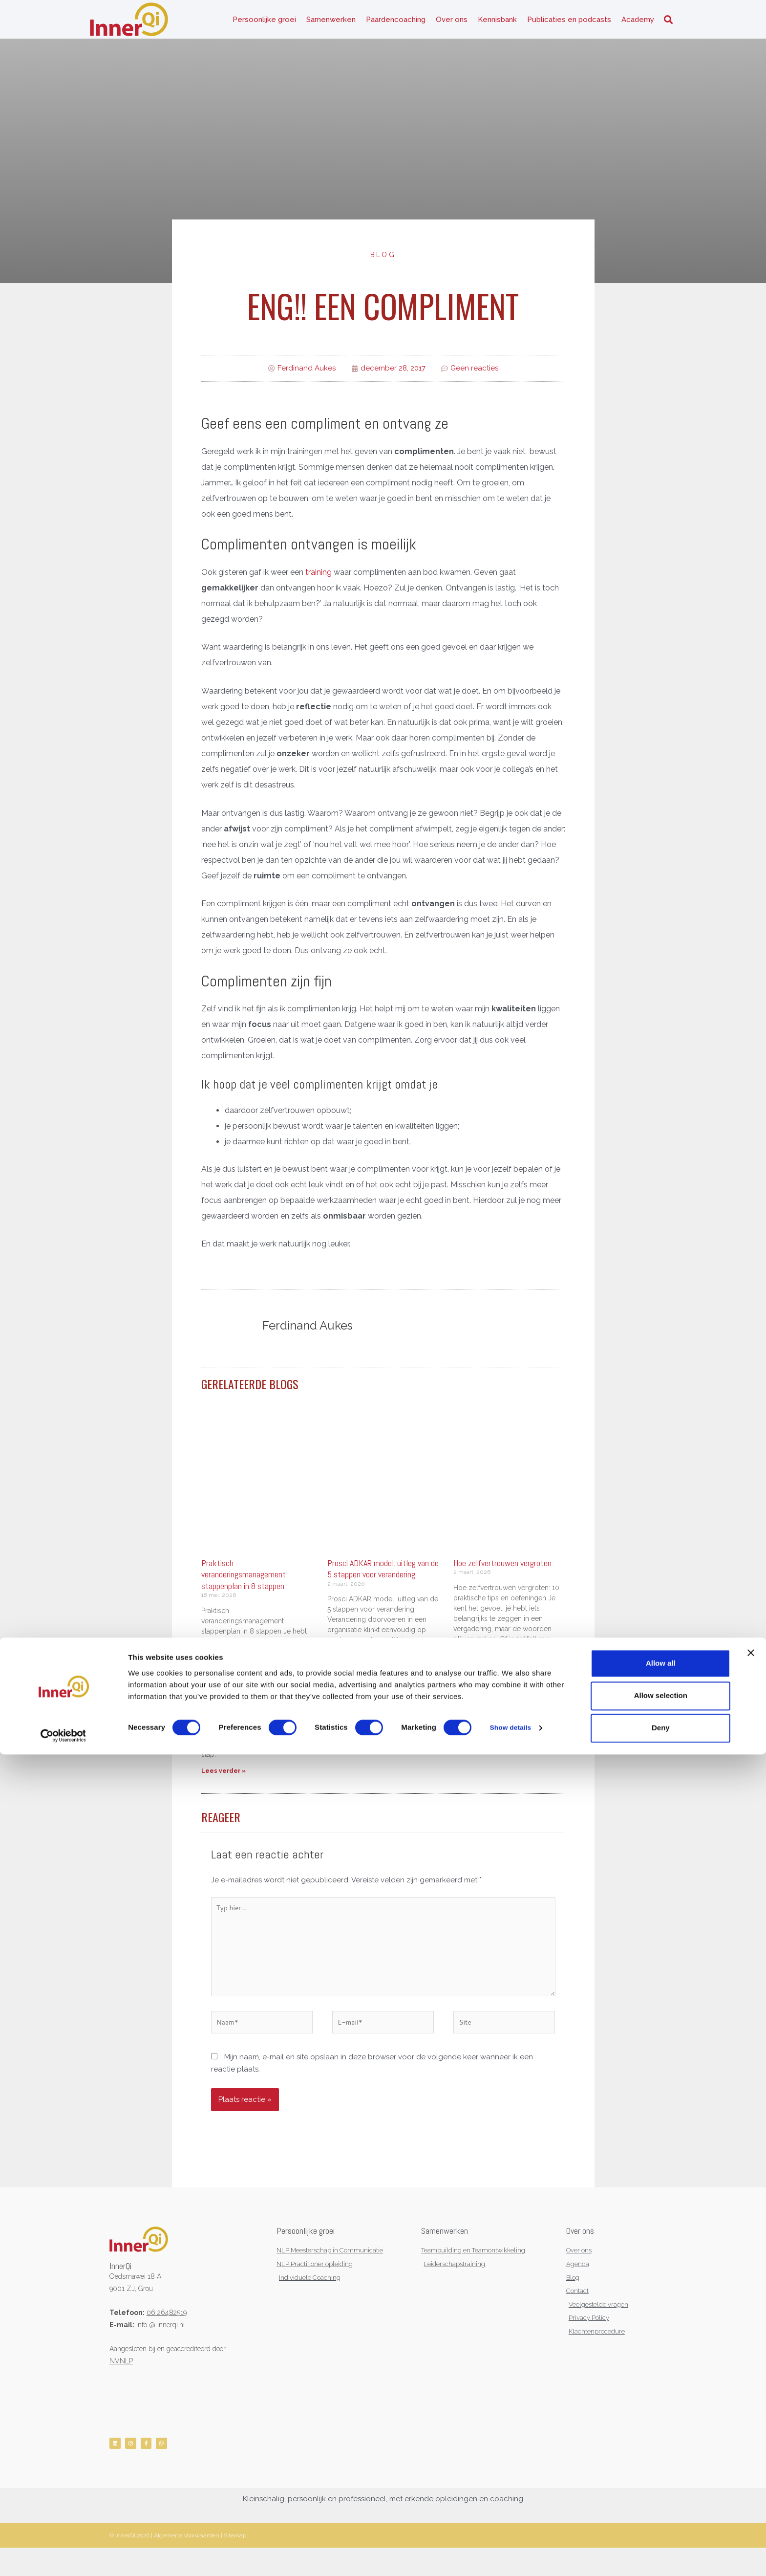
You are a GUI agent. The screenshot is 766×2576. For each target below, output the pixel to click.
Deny (661, 2549)
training (318, 583)
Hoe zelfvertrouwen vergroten (502, 1574)
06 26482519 (167, 2336)
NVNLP (121, 2384)
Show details (512, 2550)
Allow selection (660, 2517)
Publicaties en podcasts (569, 24)
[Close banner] (750, 2474)
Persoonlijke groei (264, 24)
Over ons (452, 24)
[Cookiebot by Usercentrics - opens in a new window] (63, 2557)
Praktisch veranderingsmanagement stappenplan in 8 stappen (243, 1586)
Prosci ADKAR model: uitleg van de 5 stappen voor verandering (383, 1580)
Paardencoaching (396, 24)
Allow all (661, 2485)
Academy (637, 24)
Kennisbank (497, 24)
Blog (383, 265)
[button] (668, 25)
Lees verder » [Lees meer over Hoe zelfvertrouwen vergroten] (475, 1718)
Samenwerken (331, 24)
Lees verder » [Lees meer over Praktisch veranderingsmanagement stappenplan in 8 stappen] (223, 1782)
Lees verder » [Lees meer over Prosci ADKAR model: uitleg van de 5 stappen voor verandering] (349, 1749)
